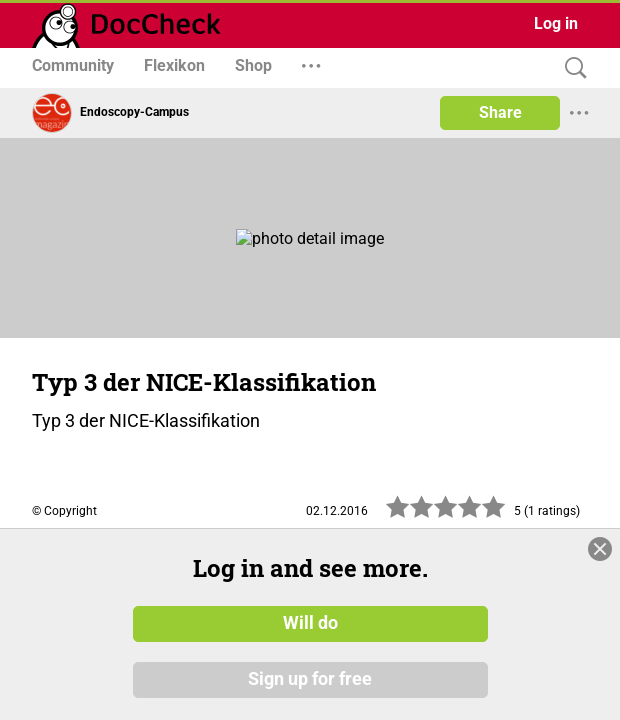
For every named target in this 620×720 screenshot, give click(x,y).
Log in (556, 23)
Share (500, 112)
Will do (310, 623)
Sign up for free (310, 679)
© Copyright (64, 511)
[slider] (446, 513)
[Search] (571, 68)
